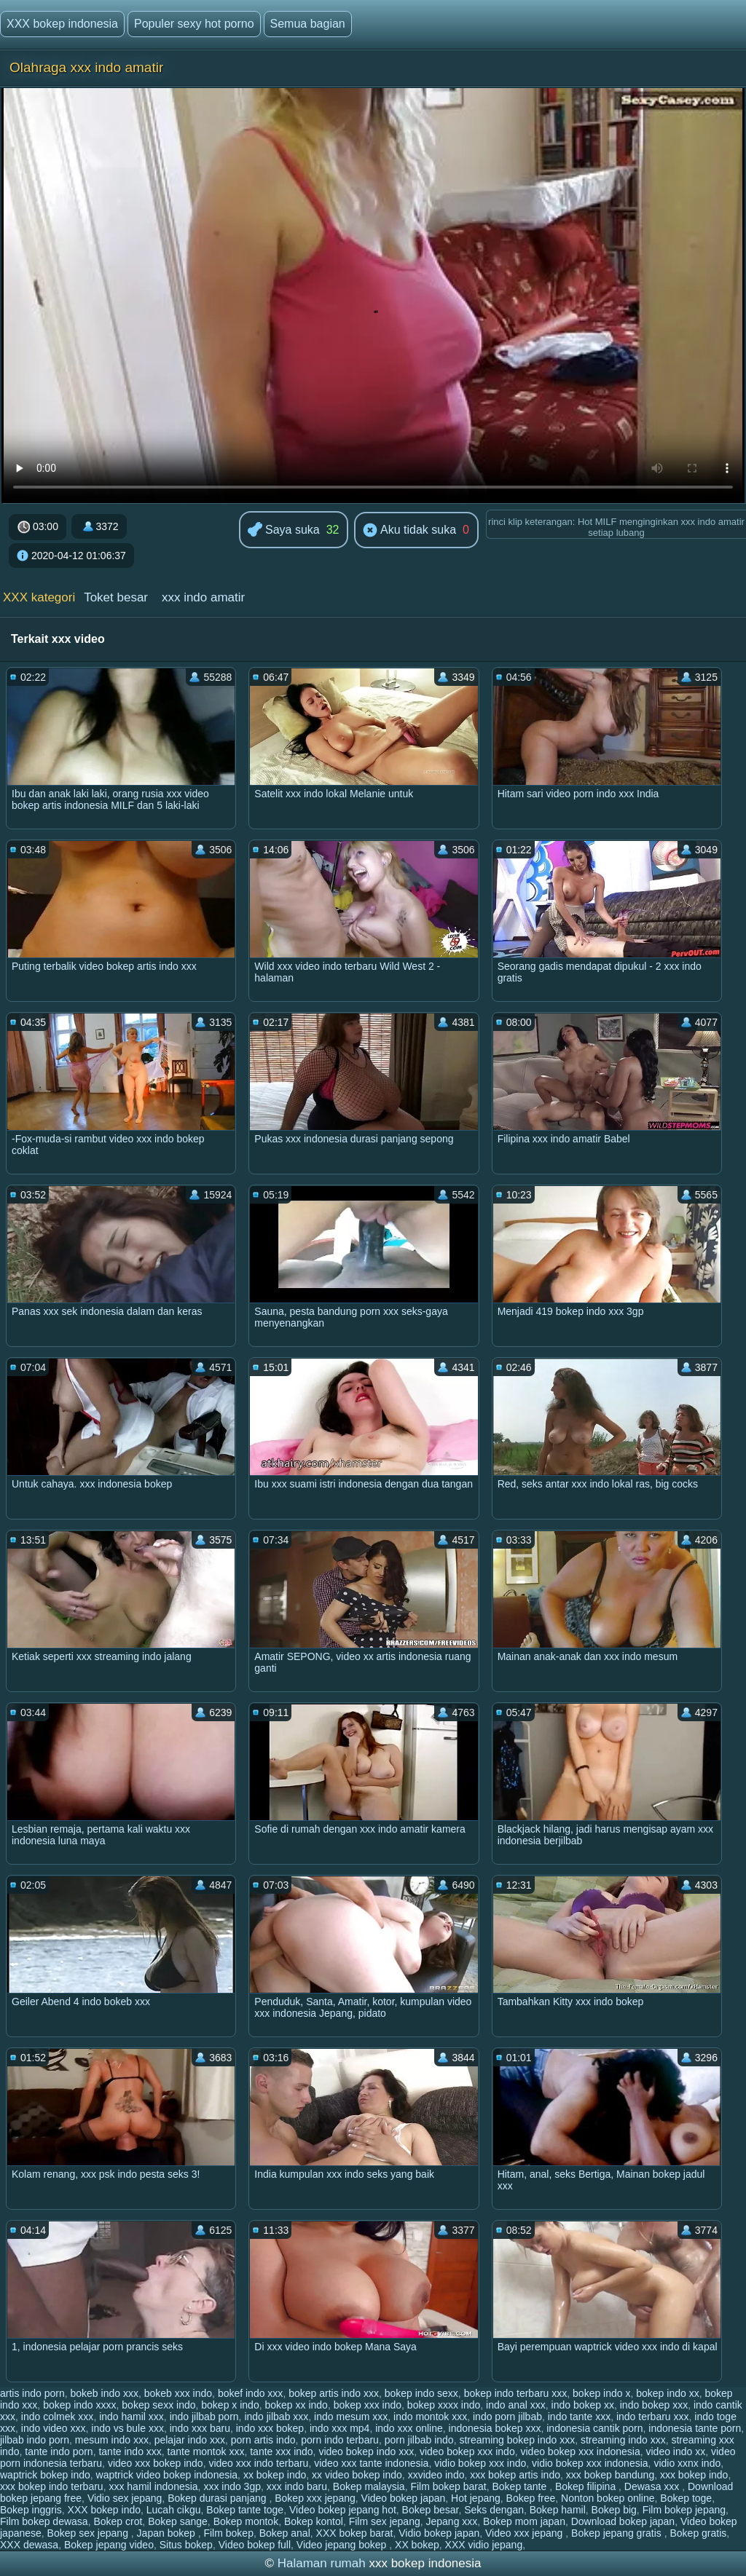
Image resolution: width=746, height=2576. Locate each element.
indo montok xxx (430, 2416)
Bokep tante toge (244, 2510)
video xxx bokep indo (155, 2463)
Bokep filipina (587, 2486)
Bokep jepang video (109, 2545)
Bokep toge (686, 2498)
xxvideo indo (436, 2475)
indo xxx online (409, 2428)
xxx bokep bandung (610, 2475)
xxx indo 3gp (232, 2486)
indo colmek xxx (57, 2416)
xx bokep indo (274, 2475)
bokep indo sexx (421, 2393)
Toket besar (116, 597)
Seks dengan (494, 2510)
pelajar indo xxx (189, 2440)
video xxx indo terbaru (258, 2463)
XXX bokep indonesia (62, 23)
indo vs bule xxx (127, 2428)
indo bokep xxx (654, 2405)
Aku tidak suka (409, 531)
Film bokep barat (448, 2486)
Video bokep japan (403, 2498)
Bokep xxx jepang (315, 2498)
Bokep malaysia (369, 2486)
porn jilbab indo (419, 2440)
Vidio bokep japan (438, 2533)
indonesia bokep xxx (495, 2428)
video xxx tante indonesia (371, 2463)
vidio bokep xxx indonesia (590, 2463)
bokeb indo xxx (104, 2393)
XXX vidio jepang (484, 2545)
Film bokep (228, 2533)
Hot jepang (475, 2498)
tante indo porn (59, 2451)
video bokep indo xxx (366, 2451)
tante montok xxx (206, 2451)
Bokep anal (284, 2533)
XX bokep (417, 2545)
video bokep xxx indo (467, 2451)
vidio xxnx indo (687, 2463)
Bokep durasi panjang (218, 2498)
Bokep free (531, 2498)
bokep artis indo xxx (333, 2393)
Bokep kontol (313, 2521)
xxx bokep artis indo (515, 2475)
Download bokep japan (623, 2521)
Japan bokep (167, 2533)
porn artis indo (263, 2440)
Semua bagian (307, 23)
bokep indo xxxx (79, 2405)
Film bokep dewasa (44, 2521)
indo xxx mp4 (339, 2428)
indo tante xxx (579, 2416)
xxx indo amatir (203, 597)
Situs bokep (186, 2545)
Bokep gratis (698, 2533)
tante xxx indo (281, 2451)
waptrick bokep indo (45, 2475)
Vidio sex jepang (124, 2498)
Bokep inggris (31, 2510)
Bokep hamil (558, 2510)
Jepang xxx (451, 2521)
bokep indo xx (667, 2393)
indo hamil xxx (131, 2416)
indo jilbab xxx (276, 2416)
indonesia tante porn (694, 2428)
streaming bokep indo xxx (517, 2440)
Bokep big (614, 2510)
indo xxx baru (200, 2428)
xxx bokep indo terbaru (51, 2486)
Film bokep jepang (684, 2510)
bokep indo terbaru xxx (516, 2393)
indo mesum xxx (351, 2416)
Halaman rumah (322, 2563)
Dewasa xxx (653, 2486)
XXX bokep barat (354, 2533)
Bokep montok (246, 2521)
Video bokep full (255, 2545)
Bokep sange (178, 2521)
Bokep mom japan (524, 2521)
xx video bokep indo (357, 2475)
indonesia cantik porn (594, 2428)
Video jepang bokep (343, 2545)
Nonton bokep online (607, 2498)
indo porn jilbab (507, 2416)
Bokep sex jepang (89, 2533)
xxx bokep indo (694, 2475)
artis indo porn (32, 2393)
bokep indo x (601, 2393)
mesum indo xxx (112, 2440)
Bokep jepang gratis (617, 2533)
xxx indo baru (297, 2486)
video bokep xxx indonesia (580, 2451)
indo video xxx (53, 2428)
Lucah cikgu (173, 2510)
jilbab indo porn (34, 2440)
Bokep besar (430, 2510)
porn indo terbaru (340, 2440)
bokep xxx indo (367, 2405)
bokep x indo (230, 2405)
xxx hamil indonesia (153, 2486)
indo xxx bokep (270, 2428)
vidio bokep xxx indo (480, 2463)
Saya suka (284, 530)
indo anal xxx (516, 2405)
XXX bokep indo (104, 2510)
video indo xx (676, 2451)
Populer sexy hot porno (194, 23)
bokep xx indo (295, 2405)
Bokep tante (521, 2486)
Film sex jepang (384, 2521)
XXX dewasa (29, 2545)
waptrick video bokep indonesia (167, 2475)
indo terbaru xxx (652, 2416)
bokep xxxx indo (443, 2405)
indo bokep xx (582, 2405)
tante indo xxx (129, 2451)
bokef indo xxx (250, 2393)
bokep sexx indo (158, 2405)
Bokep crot (117, 2521)
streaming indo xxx (623, 2440)
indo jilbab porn (204, 2416)
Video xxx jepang (525, 2533)
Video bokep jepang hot (342, 2510)
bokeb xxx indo (178, 2393)
